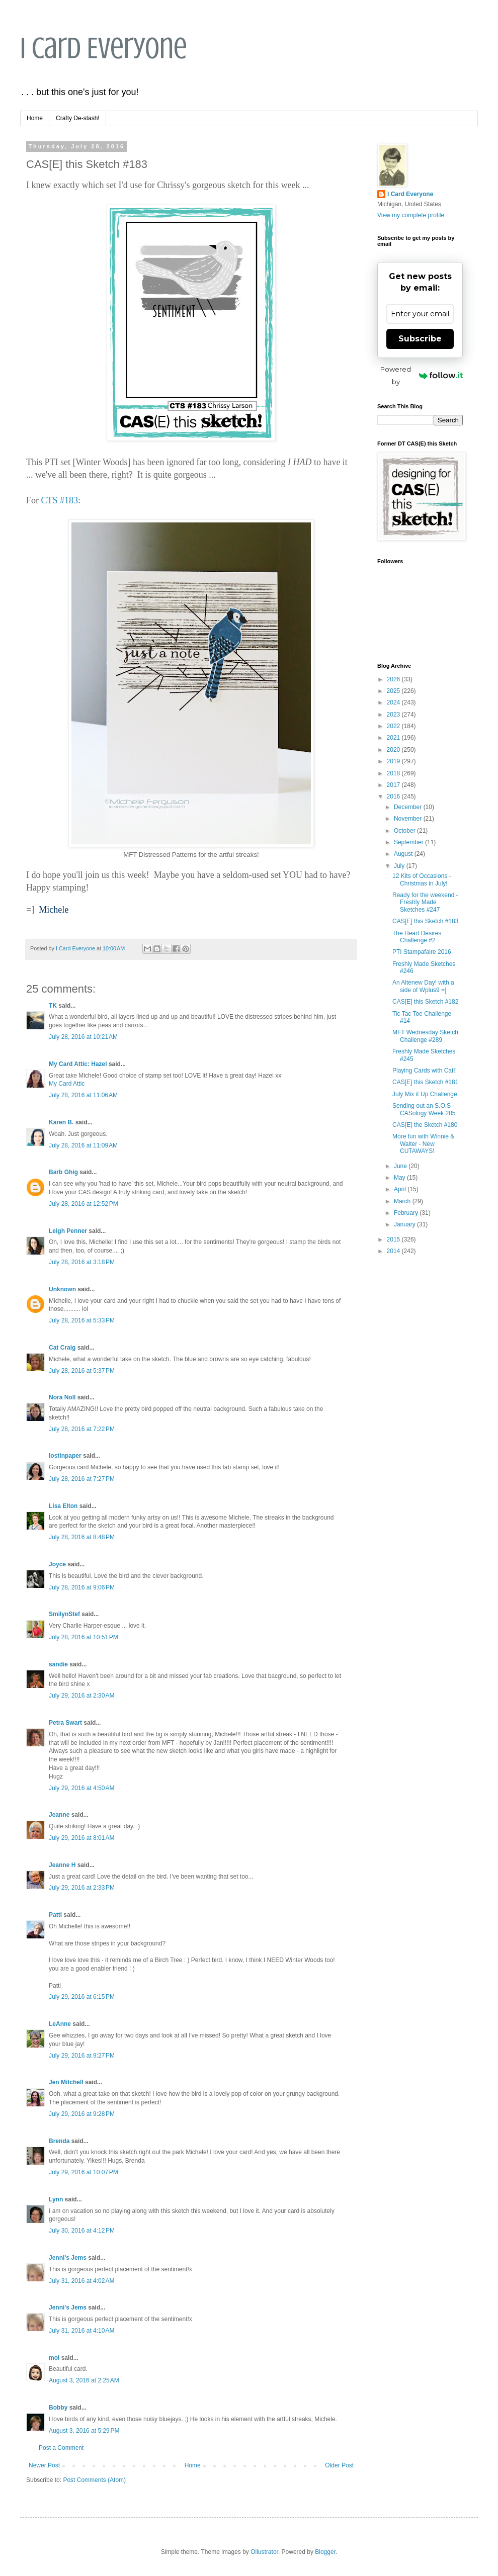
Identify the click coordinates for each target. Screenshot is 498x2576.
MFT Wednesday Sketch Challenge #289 (425, 1036)
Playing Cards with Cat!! (424, 1070)
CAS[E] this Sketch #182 (425, 1001)
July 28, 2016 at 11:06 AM (83, 1095)
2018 (394, 773)
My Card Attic (67, 1083)
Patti (55, 1914)
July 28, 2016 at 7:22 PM (82, 1429)
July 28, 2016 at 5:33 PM (82, 1320)
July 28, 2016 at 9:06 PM (82, 1587)
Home (35, 118)
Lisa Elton (63, 1505)
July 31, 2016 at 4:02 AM (81, 2280)
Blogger (325, 2551)
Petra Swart (65, 1722)
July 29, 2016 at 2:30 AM (81, 1695)
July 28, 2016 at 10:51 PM (83, 1637)
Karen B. (61, 1122)
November (409, 818)
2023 (394, 714)
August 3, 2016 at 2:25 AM (84, 2380)
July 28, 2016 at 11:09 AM (83, 1145)
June (401, 1166)
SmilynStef (64, 1614)
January (405, 1224)
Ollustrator (264, 2551)
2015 (394, 1239)
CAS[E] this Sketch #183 (425, 921)
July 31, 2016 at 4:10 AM (81, 2330)
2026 (394, 679)
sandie (58, 1664)
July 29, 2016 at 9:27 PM (82, 2055)
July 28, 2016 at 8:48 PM (82, 1537)
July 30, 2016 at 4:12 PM (82, 2230)
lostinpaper (65, 1455)
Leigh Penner (68, 1230)
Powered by (421, 375)
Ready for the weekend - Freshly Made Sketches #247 (425, 902)
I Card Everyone (103, 48)
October (405, 830)
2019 (394, 761)
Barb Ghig (63, 1172)
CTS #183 (59, 500)
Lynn (56, 2199)
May (400, 1177)
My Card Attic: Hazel (78, 1064)
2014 (394, 1251)
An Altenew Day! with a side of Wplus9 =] (423, 986)
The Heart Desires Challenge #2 (416, 937)
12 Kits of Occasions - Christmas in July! (421, 879)
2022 (394, 726)
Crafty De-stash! (78, 118)
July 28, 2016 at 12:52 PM (83, 1203)
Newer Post (44, 2465)
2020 (394, 749)
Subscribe (420, 338)
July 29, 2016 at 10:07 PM (83, 2172)
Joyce (57, 1564)
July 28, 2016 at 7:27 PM (82, 1478)
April (400, 1189)
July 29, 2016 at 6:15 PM (82, 1996)
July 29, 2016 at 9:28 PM (82, 2113)
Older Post (339, 2465)
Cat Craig (62, 1347)
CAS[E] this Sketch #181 (425, 1082)
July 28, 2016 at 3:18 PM (82, 1262)
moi (54, 2357)
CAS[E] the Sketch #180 (424, 1124)
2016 (394, 796)
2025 (394, 690)
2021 (394, 737)
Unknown (62, 1289)
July (400, 865)
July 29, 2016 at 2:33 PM (82, 1887)
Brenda (59, 2141)
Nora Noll (62, 1397)
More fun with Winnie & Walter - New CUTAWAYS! (423, 1143)
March (403, 1201)
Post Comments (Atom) (94, 2479)
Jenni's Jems (68, 2257)
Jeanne (59, 1814)
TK (53, 1005)
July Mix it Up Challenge (424, 1094)
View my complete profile (410, 215)
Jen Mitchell (66, 2082)
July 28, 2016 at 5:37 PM (82, 1370)
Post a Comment (61, 2447)
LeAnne (60, 2023)
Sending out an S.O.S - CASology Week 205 (424, 1109)
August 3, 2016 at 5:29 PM (84, 2430)
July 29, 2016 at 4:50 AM (81, 1788)
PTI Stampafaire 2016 (421, 951)
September (409, 842)
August (404, 853)
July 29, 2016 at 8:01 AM (81, 1837)
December (409, 807)
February (407, 1212)
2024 (394, 702)
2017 (394, 784)
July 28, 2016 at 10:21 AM (83, 1036)
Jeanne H (62, 1865)
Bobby (58, 2407)
